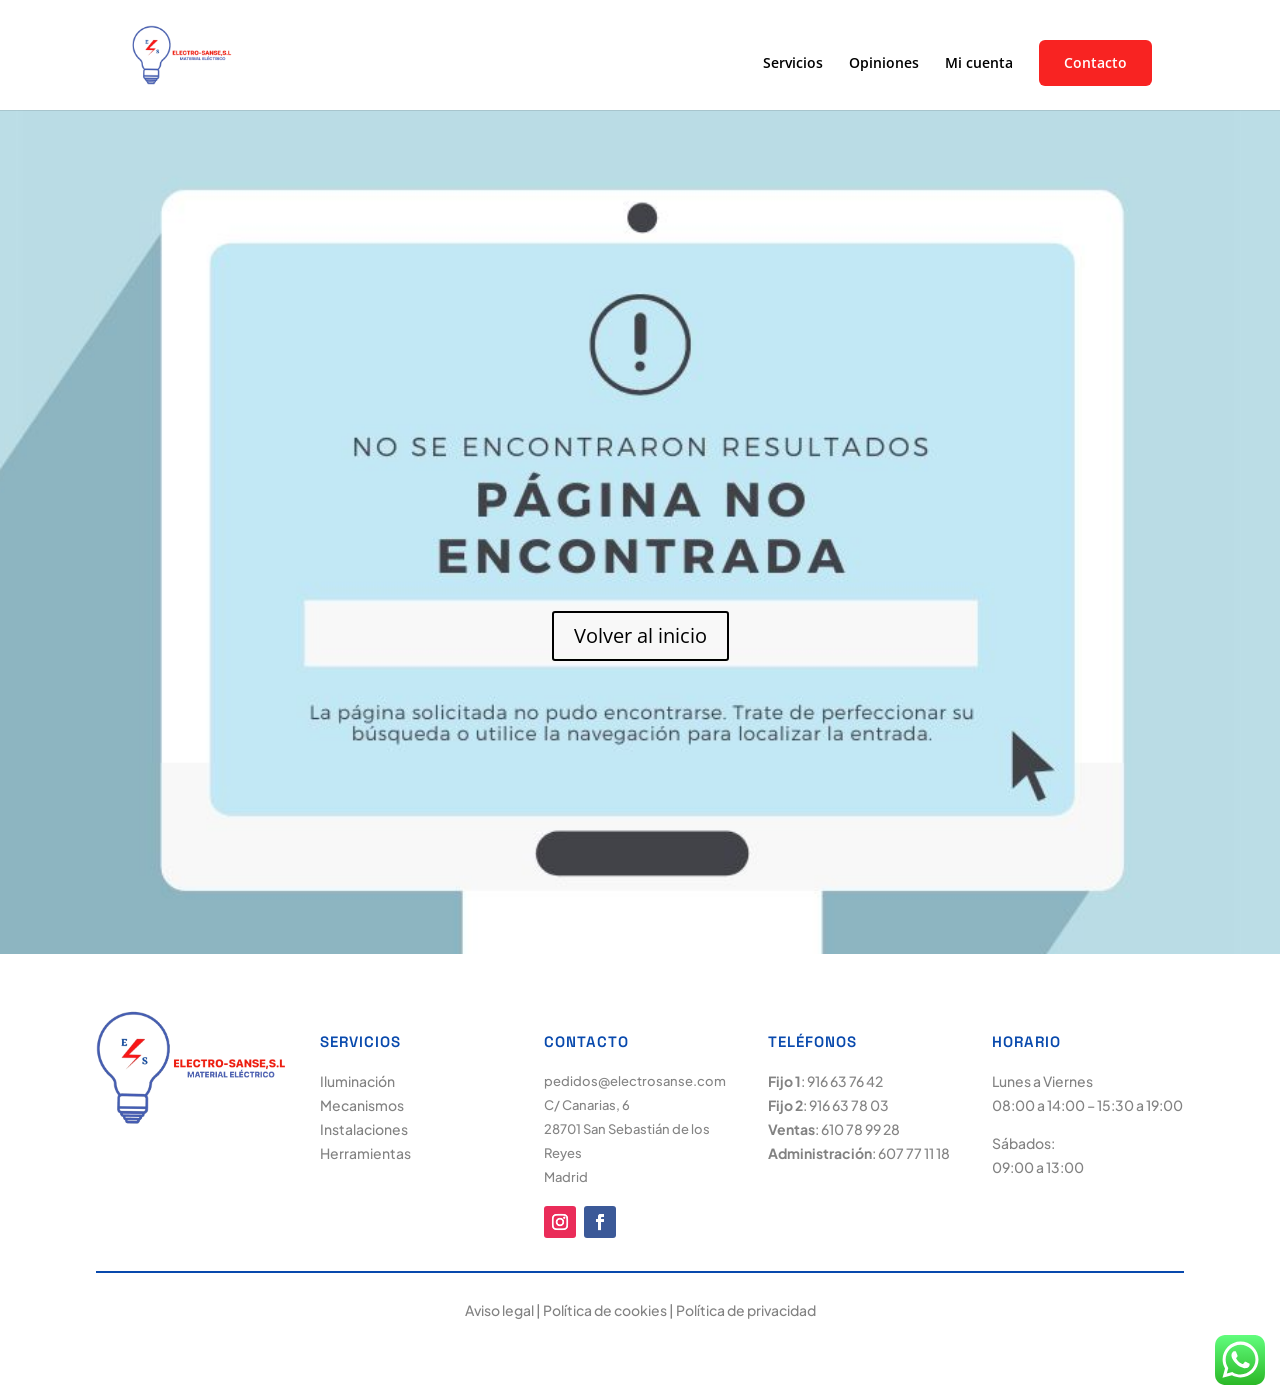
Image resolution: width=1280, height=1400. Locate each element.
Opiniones (884, 64)
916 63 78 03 (849, 1105)
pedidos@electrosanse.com (635, 1081)
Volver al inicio (640, 635)
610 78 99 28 (860, 1129)
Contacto (1095, 63)
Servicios (793, 64)
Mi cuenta (979, 64)
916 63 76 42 (845, 1081)
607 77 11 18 (914, 1153)
